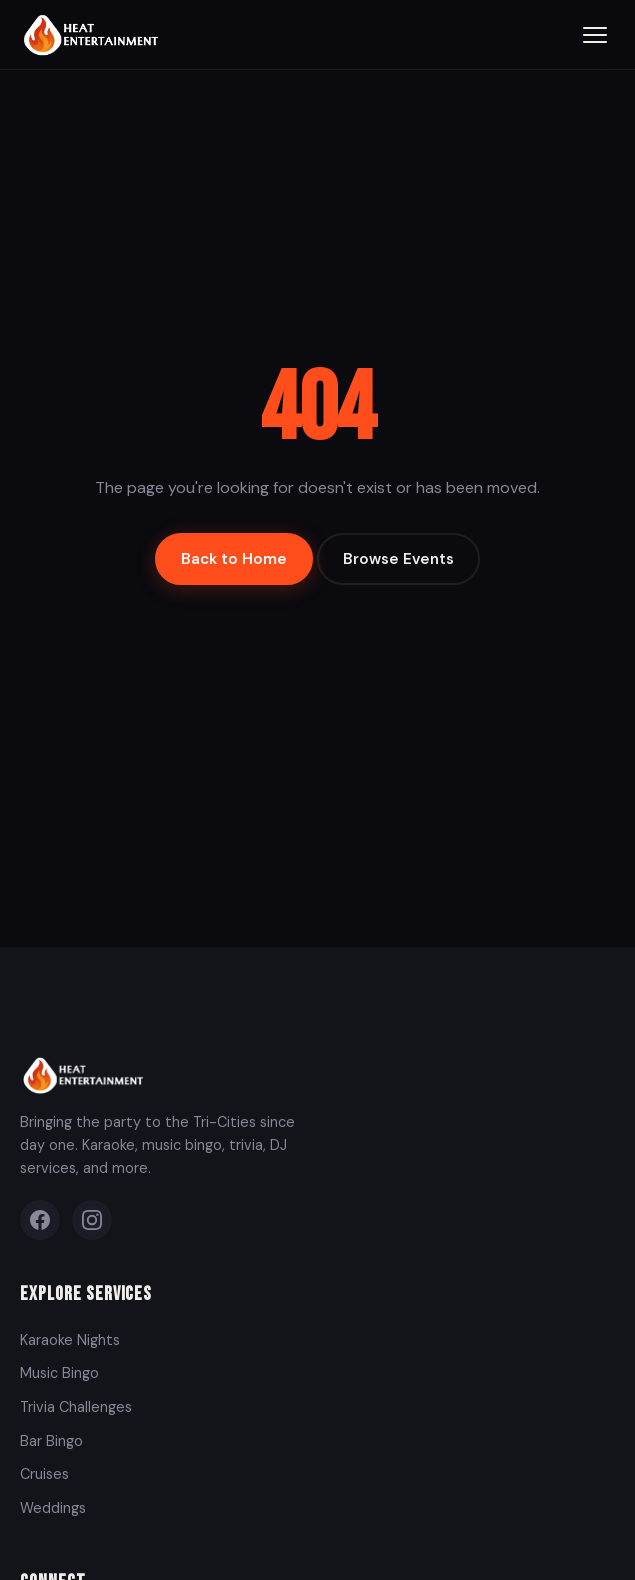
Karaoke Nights (70, 1340)
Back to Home (234, 559)
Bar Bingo (51, 1441)
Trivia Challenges (76, 1407)
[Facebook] (40, 1220)
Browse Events (398, 559)
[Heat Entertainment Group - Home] (93, 34)
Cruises (44, 1474)
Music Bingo (59, 1373)
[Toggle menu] (595, 35)
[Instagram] (92, 1220)
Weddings (53, 1508)
